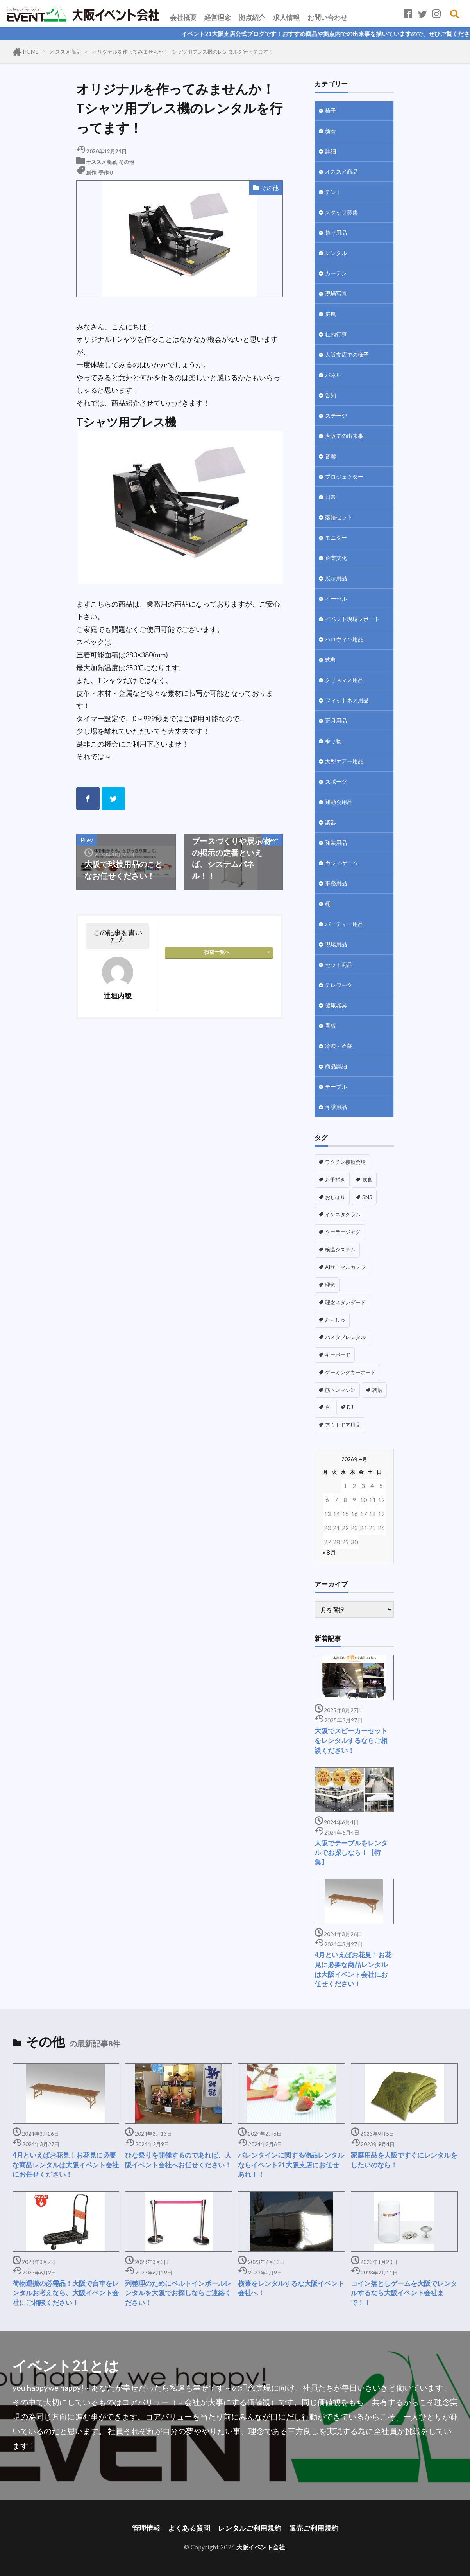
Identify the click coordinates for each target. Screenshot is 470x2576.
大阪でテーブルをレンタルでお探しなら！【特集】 (351, 1853)
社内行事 (336, 334)
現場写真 (336, 293)
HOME (30, 51)
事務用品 (336, 883)
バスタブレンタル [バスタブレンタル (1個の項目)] (345, 1337)
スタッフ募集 (341, 212)
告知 (330, 395)
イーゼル (336, 598)
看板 (330, 1025)
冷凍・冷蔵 (338, 1046)
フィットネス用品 (347, 700)
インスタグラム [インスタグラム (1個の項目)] (343, 1214)
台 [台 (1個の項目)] (327, 1407)
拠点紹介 (252, 17)
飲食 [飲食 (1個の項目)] (367, 1179)
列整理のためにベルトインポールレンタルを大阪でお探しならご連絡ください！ (178, 2293)
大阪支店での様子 (347, 354)
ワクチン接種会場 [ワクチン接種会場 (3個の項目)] (345, 1162)
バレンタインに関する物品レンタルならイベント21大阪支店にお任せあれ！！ (291, 2165)
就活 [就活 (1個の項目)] (377, 1390)
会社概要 (183, 17)
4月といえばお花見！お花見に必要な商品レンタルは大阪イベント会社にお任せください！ (353, 1969)
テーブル (336, 1086)
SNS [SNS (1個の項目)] (367, 1197)
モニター (336, 537)
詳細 (330, 151)
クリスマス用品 (344, 680)
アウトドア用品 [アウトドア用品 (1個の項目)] (343, 1425)
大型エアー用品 (344, 761)
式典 (330, 659)
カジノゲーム (341, 863)
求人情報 (286, 17)
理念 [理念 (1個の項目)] (330, 1285)
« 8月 (329, 1552)
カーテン (336, 273)
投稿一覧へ (217, 952)
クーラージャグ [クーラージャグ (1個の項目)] (343, 1232)
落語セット (338, 517)
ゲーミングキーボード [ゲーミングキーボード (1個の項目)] (350, 1372)
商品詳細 (336, 1066)
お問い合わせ (327, 17)
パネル (333, 375)
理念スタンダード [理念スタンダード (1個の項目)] (345, 1302)
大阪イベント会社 (260, 2547)
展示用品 (336, 578)
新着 (330, 130)
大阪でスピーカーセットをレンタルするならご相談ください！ (351, 1740)
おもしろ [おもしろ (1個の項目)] (335, 1319)
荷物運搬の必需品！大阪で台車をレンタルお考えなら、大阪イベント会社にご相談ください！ (66, 2293)
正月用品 (336, 720)
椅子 (330, 110)
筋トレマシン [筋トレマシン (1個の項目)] (340, 1390)
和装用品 (336, 842)
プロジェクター (344, 476)
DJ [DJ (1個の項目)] (350, 1407)
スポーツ (336, 781)
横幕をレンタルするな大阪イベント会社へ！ (291, 2288)
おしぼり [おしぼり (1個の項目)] (335, 1197)
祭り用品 (336, 232)
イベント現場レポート (352, 619)
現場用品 (336, 944)
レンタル (336, 253)
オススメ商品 (65, 51)
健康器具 (336, 1005)
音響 (330, 456)
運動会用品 (338, 802)
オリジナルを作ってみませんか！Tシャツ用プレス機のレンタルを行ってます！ (182, 51)
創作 (91, 172)
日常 (330, 497)
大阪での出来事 (344, 436)
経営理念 (217, 17)
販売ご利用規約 (313, 2528)
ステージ (336, 415)
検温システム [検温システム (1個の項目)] (340, 1249)
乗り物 (333, 741)
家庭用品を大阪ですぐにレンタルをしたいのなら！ (404, 2160)
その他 (126, 162)
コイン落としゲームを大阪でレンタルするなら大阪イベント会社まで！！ (404, 2293)
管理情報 (146, 2528)
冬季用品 (336, 1107)
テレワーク (338, 985)
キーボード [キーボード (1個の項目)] (337, 1355)
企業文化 (336, 558)
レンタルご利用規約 (249, 2528)
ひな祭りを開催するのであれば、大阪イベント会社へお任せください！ (178, 2160)
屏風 (330, 314)
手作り (106, 172)
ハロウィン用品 (344, 639)
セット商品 (338, 964)
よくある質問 (189, 2528)
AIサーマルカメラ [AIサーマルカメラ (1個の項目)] (345, 1267)
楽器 (330, 822)
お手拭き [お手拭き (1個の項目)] (335, 1179)
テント (333, 191)
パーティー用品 (344, 924)
